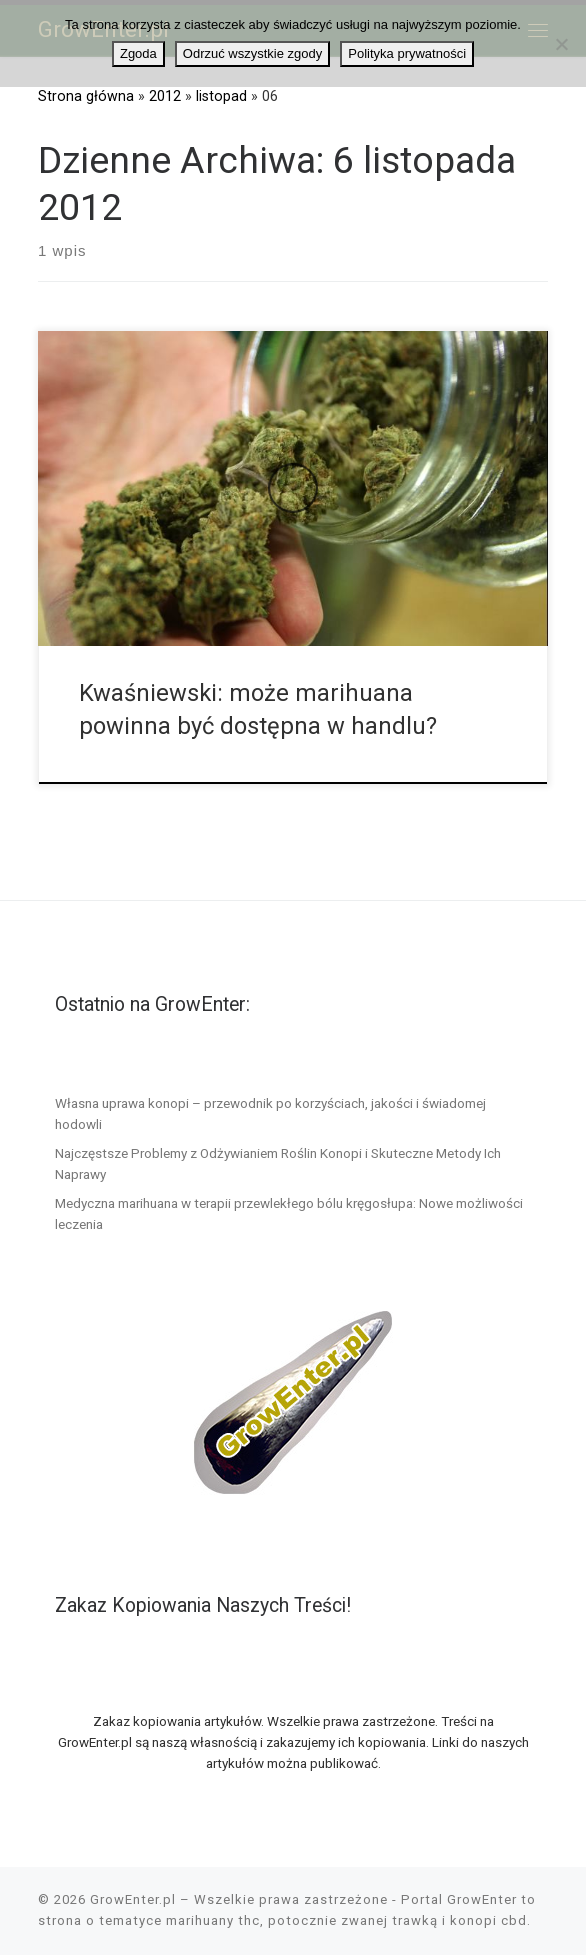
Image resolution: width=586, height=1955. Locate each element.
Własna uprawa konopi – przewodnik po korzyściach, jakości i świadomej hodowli (270, 1113)
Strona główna (86, 96)
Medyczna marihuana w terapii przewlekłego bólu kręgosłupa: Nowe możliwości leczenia (289, 1213)
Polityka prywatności (407, 53)
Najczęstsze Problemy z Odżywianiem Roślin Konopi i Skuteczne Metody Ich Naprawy (278, 1163)
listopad (221, 96)
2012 (165, 96)
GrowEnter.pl (133, 1899)
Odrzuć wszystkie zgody (252, 53)
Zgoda (138, 53)
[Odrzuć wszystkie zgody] (561, 44)
